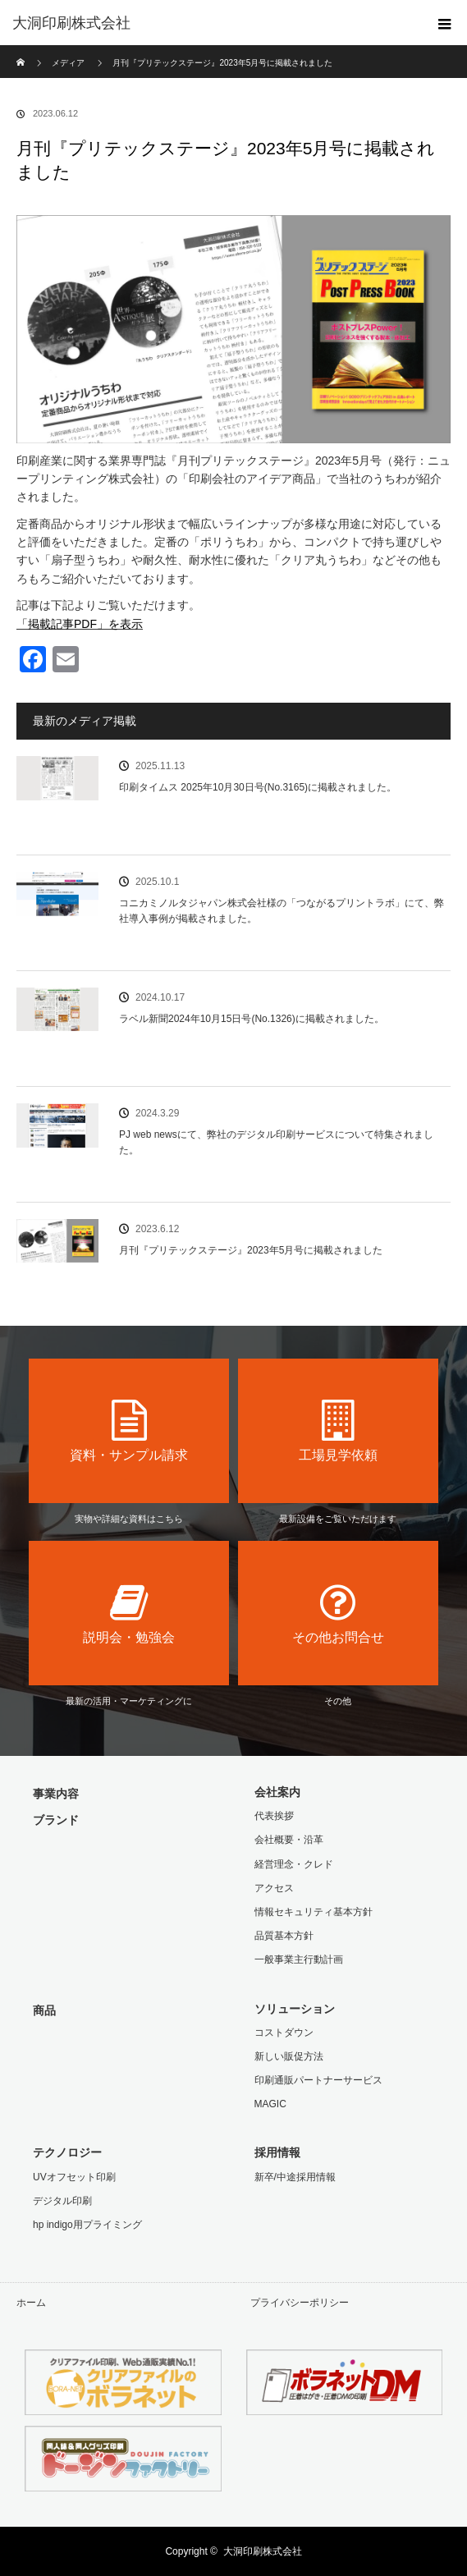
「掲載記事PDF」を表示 (79, 623)
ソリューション (294, 2008)
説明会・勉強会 (129, 1613)
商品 (44, 2010)
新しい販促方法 (288, 2056)
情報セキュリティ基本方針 (313, 1912)
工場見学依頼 (338, 1431)
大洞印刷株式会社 (262, 2551)
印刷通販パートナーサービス (318, 2080)
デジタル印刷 (62, 2201)
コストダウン (284, 2032)
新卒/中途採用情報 (295, 2177)
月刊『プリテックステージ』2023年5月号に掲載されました (250, 1250)
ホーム (31, 2302)
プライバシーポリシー (299, 2302)
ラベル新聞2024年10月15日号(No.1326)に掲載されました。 (251, 1018)
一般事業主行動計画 (298, 1959)
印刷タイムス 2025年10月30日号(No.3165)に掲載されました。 (257, 787)
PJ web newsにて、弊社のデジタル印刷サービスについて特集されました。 (276, 1142)
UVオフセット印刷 (74, 2177)
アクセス (274, 1888)
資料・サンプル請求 (129, 1431)
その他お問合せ (338, 1613)
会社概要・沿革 (288, 1839)
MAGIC (270, 2104)
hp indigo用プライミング (87, 2224)
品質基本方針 (284, 1935)
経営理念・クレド (293, 1864)
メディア (68, 62)
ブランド (56, 1820)
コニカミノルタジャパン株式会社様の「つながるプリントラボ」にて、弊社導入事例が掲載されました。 (281, 910)
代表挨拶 (274, 1816)
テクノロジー (67, 2152)
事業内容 (56, 1793)
